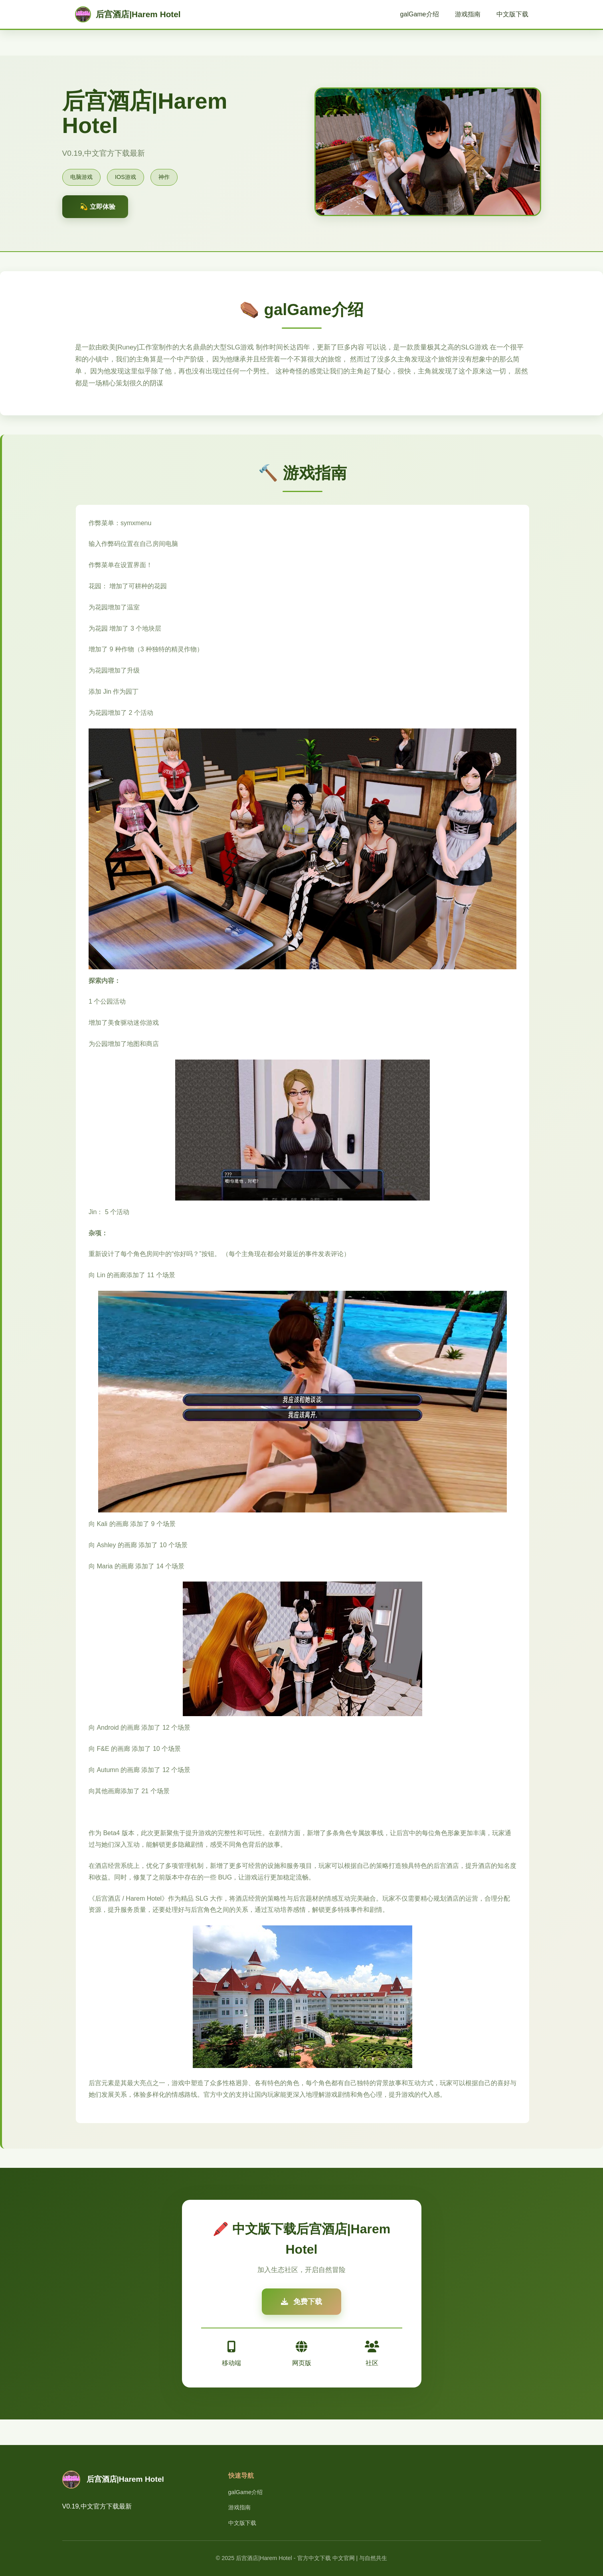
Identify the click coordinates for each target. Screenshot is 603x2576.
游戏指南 (467, 14)
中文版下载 (512, 14)
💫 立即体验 (97, 206)
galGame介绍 (419, 14)
